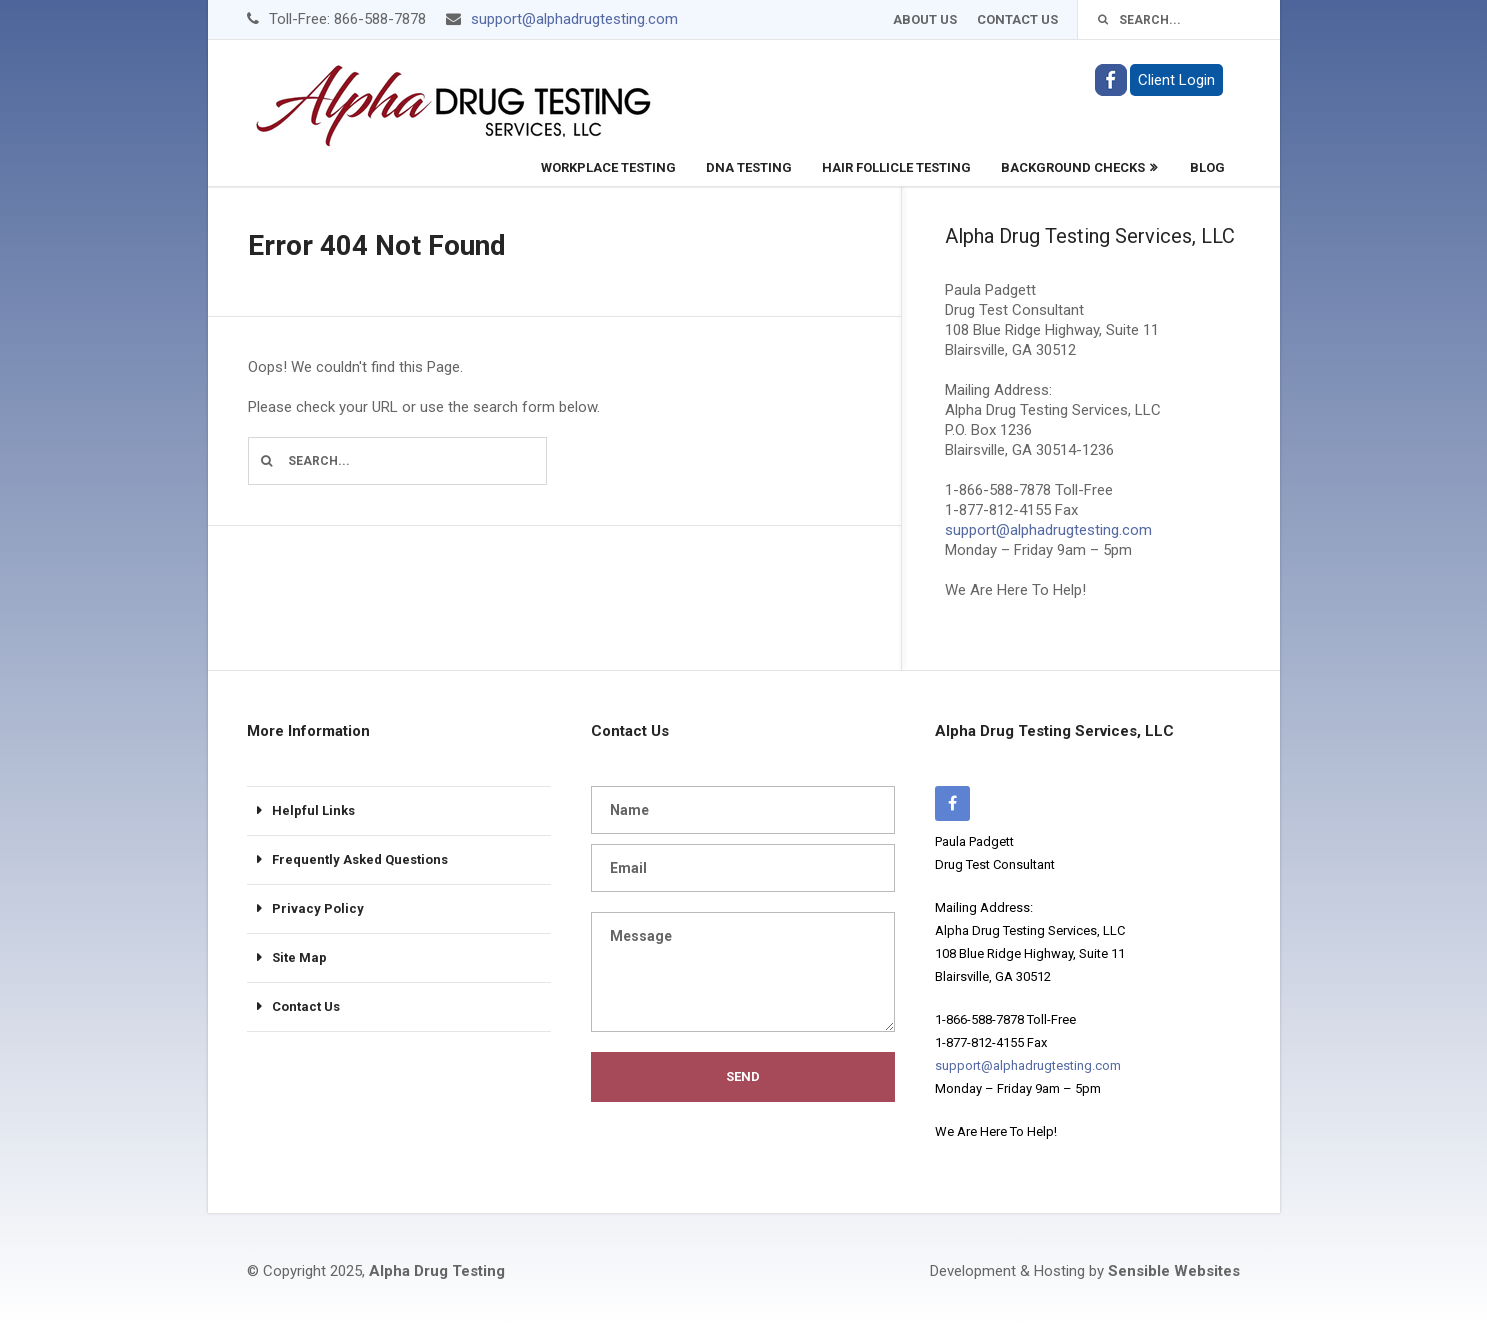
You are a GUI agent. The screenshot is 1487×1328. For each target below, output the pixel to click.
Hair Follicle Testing (896, 167)
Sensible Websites (1174, 1271)
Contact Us (1017, 19)
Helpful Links (313, 810)
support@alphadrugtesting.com (574, 19)
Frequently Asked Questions (360, 859)
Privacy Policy (318, 908)
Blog (1207, 167)
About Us (925, 19)
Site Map (299, 957)
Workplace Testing (608, 167)
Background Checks (1073, 167)
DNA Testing (749, 167)
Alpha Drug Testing (437, 1271)
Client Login (1176, 80)
